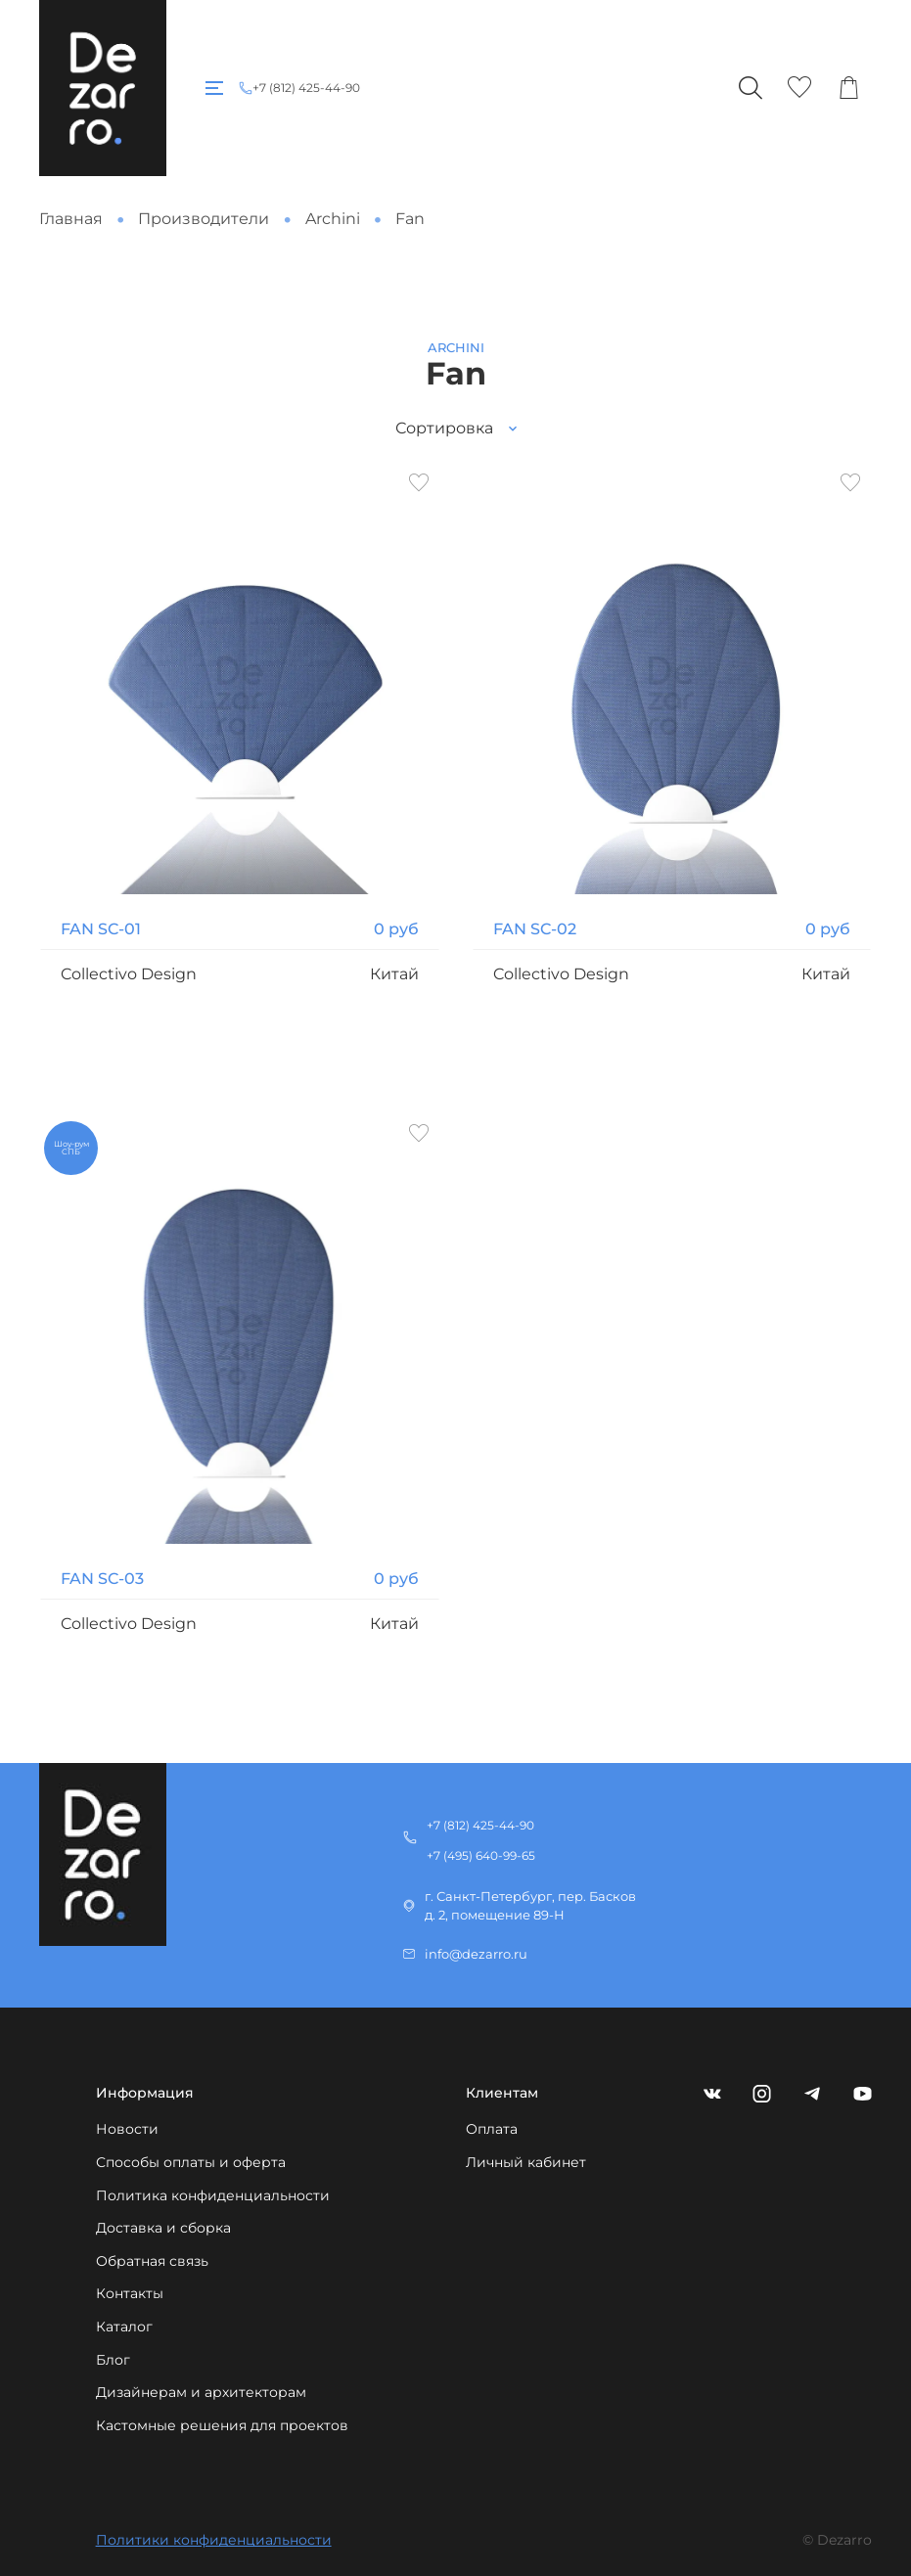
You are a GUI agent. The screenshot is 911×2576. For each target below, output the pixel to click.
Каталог (124, 2326)
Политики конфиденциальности (214, 2540)
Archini (332, 218)
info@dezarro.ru (476, 1954)
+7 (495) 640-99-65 (481, 1855)
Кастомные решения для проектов (222, 2425)
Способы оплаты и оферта (191, 2162)
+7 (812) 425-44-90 (306, 88)
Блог (113, 2360)
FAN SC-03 (102, 1578)
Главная (71, 218)
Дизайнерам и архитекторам (201, 2392)
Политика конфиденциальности (213, 2195)
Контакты (129, 2293)
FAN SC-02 (534, 929)
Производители (203, 218)
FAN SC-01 (101, 929)
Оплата (492, 2129)
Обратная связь (152, 2261)
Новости (127, 2129)
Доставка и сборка (163, 2228)
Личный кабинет (526, 2162)
